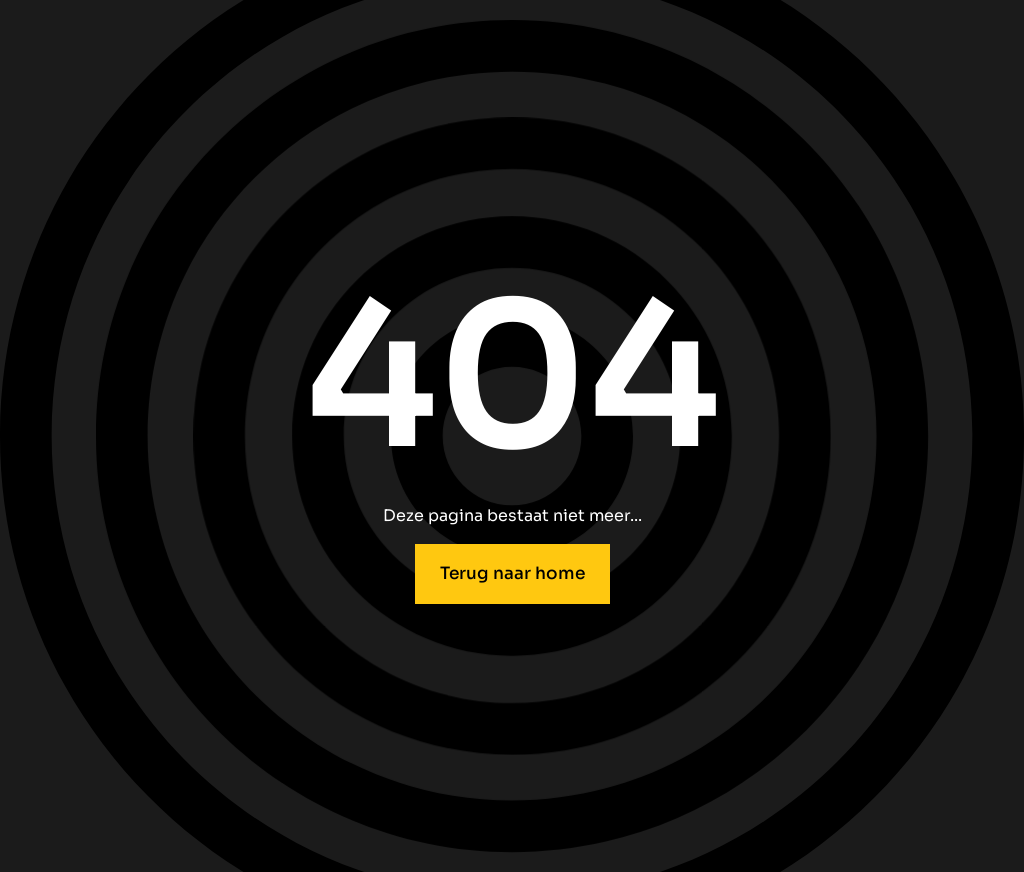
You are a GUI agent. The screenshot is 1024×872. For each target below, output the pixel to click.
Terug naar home (512, 573)
